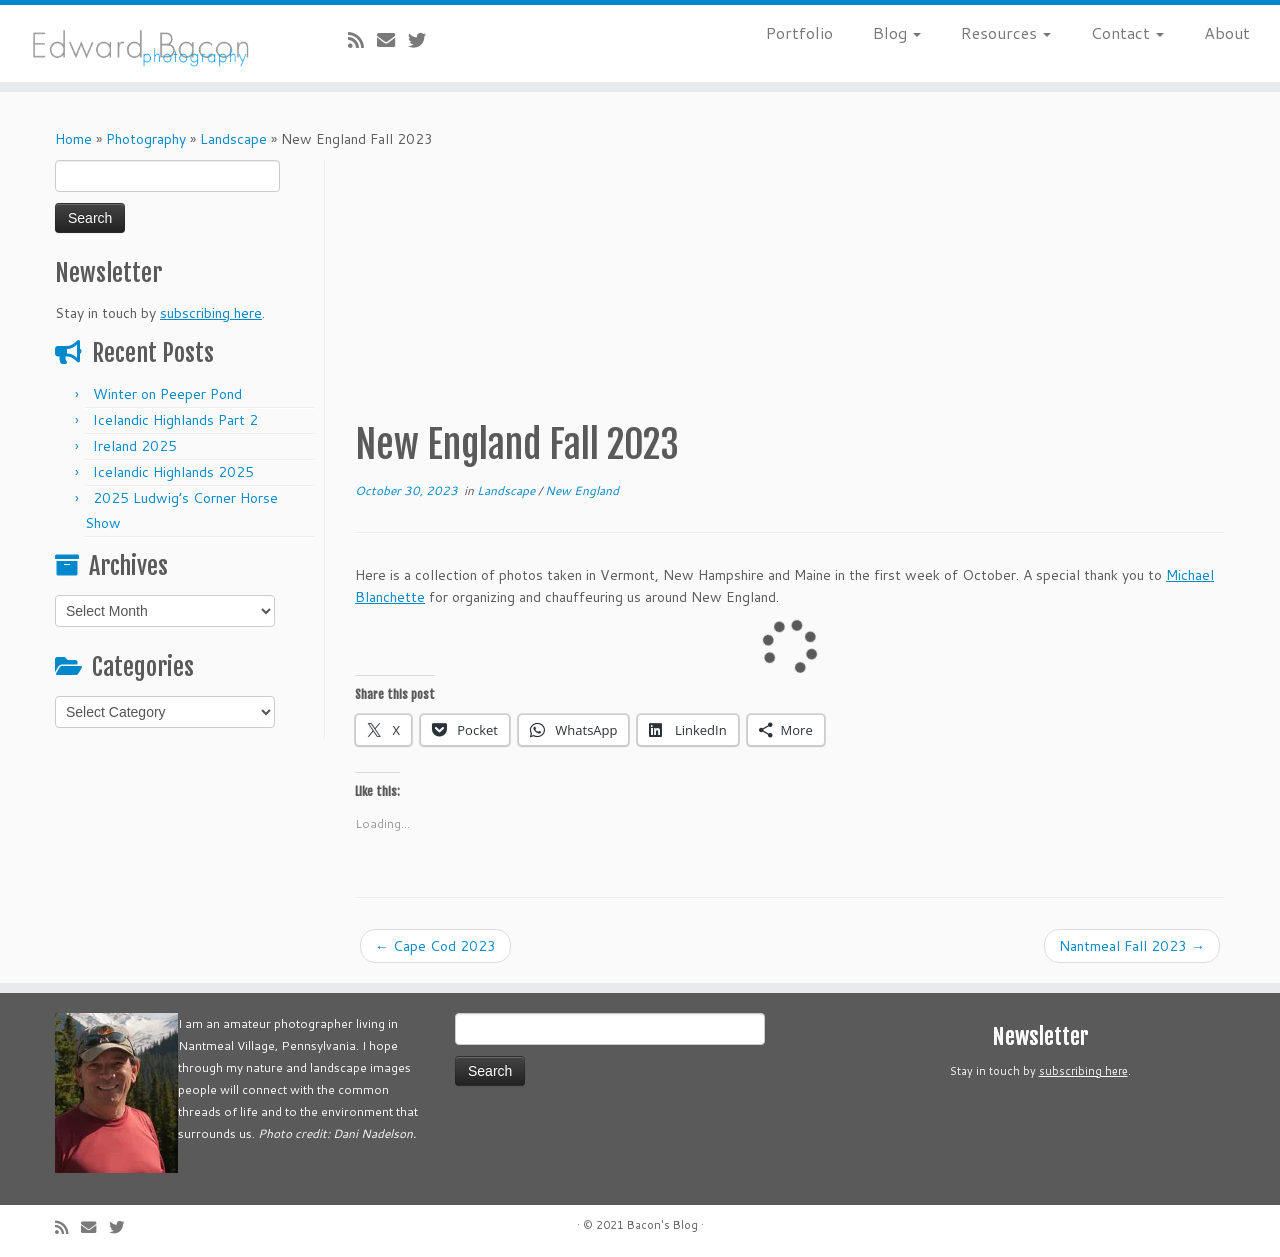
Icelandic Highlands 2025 (173, 472)
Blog (897, 32)
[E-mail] (392, 40)
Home (73, 139)
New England (582, 490)
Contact (1127, 32)
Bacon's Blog (662, 1225)
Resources (1006, 32)
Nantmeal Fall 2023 (1132, 946)
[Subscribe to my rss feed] (362, 40)
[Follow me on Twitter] (423, 40)
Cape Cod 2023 (435, 946)
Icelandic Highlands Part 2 (175, 420)
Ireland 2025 (135, 446)
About (1227, 32)
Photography (146, 139)
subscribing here (211, 313)
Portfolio (799, 32)
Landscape (233, 139)
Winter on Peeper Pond (167, 394)
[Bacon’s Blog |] (147, 43)
